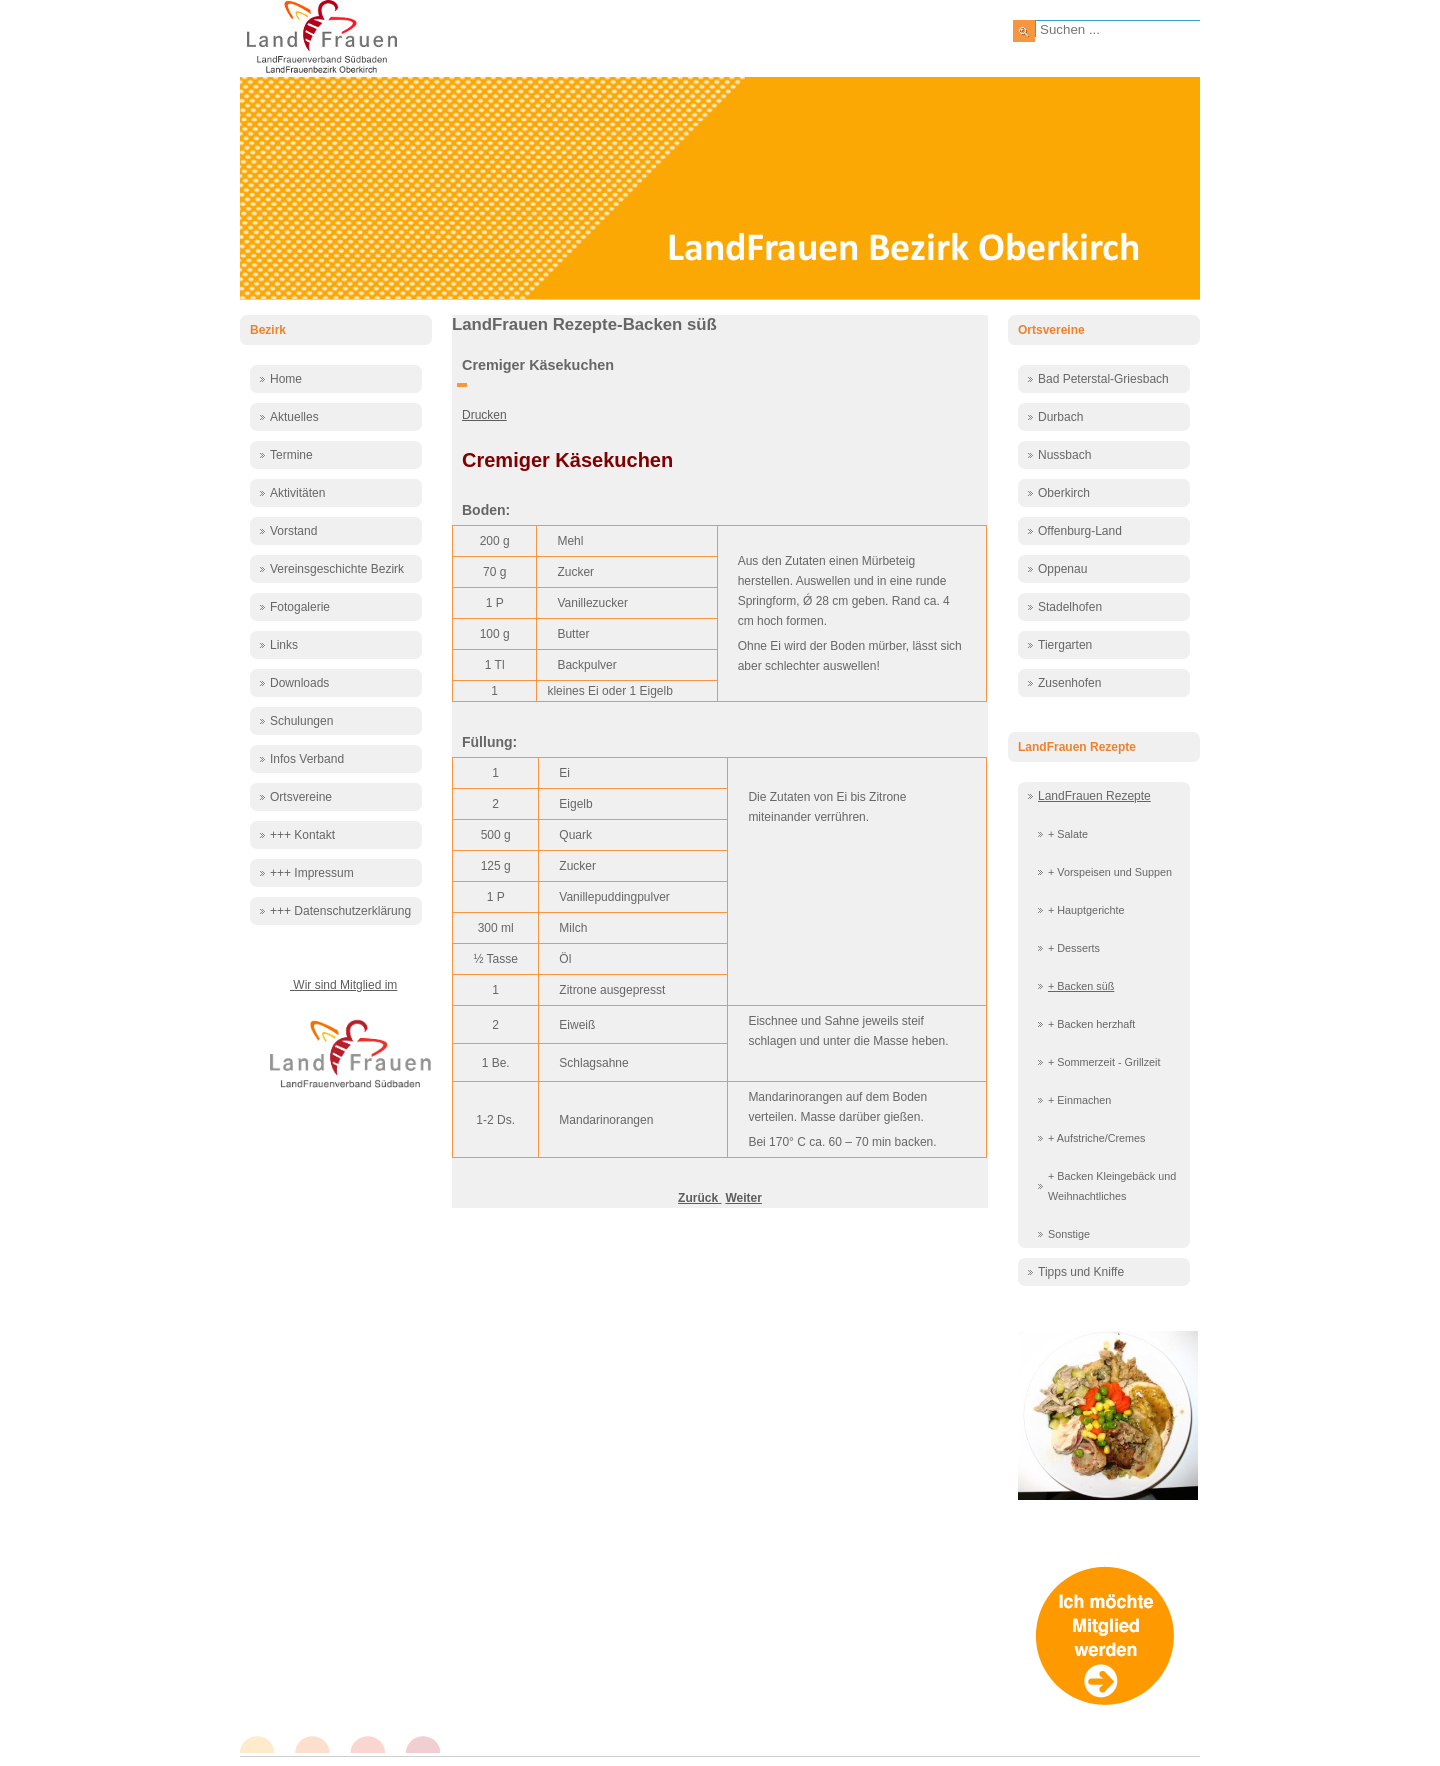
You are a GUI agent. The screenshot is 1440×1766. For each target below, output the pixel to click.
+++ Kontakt (302, 835)
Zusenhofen (1069, 683)
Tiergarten (1065, 645)
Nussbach (1064, 455)
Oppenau (1062, 569)
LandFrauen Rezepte (1094, 796)
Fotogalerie (300, 607)
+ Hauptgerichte (1086, 910)
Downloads (299, 683)
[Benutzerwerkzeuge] (462, 385)
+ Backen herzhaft (1091, 1024)
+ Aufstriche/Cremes (1097, 1138)
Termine (291, 455)
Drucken (484, 415)
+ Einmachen (1079, 1100)
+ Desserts (1074, 948)
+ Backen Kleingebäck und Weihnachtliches (1112, 1186)
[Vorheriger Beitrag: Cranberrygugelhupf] (699, 1198)
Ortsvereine (301, 797)
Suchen (1024, 31)
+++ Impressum (312, 873)
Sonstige (1069, 1234)
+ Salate (1068, 834)
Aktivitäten (297, 493)
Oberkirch (1064, 493)
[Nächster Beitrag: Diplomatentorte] (743, 1198)
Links (284, 645)
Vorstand (293, 531)
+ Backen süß (1081, 986)
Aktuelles (294, 417)
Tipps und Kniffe (1081, 1272)
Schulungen (301, 721)
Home (286, 379)
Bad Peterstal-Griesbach (1103, 379)
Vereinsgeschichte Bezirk (337, 569)
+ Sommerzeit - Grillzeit (1104, 1062)
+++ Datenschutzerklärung (340, 911)
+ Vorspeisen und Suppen (1110, 872)
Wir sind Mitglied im (343, 985)
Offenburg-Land (1080, 531)
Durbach (1060, 417)
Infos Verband (307, 759)
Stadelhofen (1070, 607)
